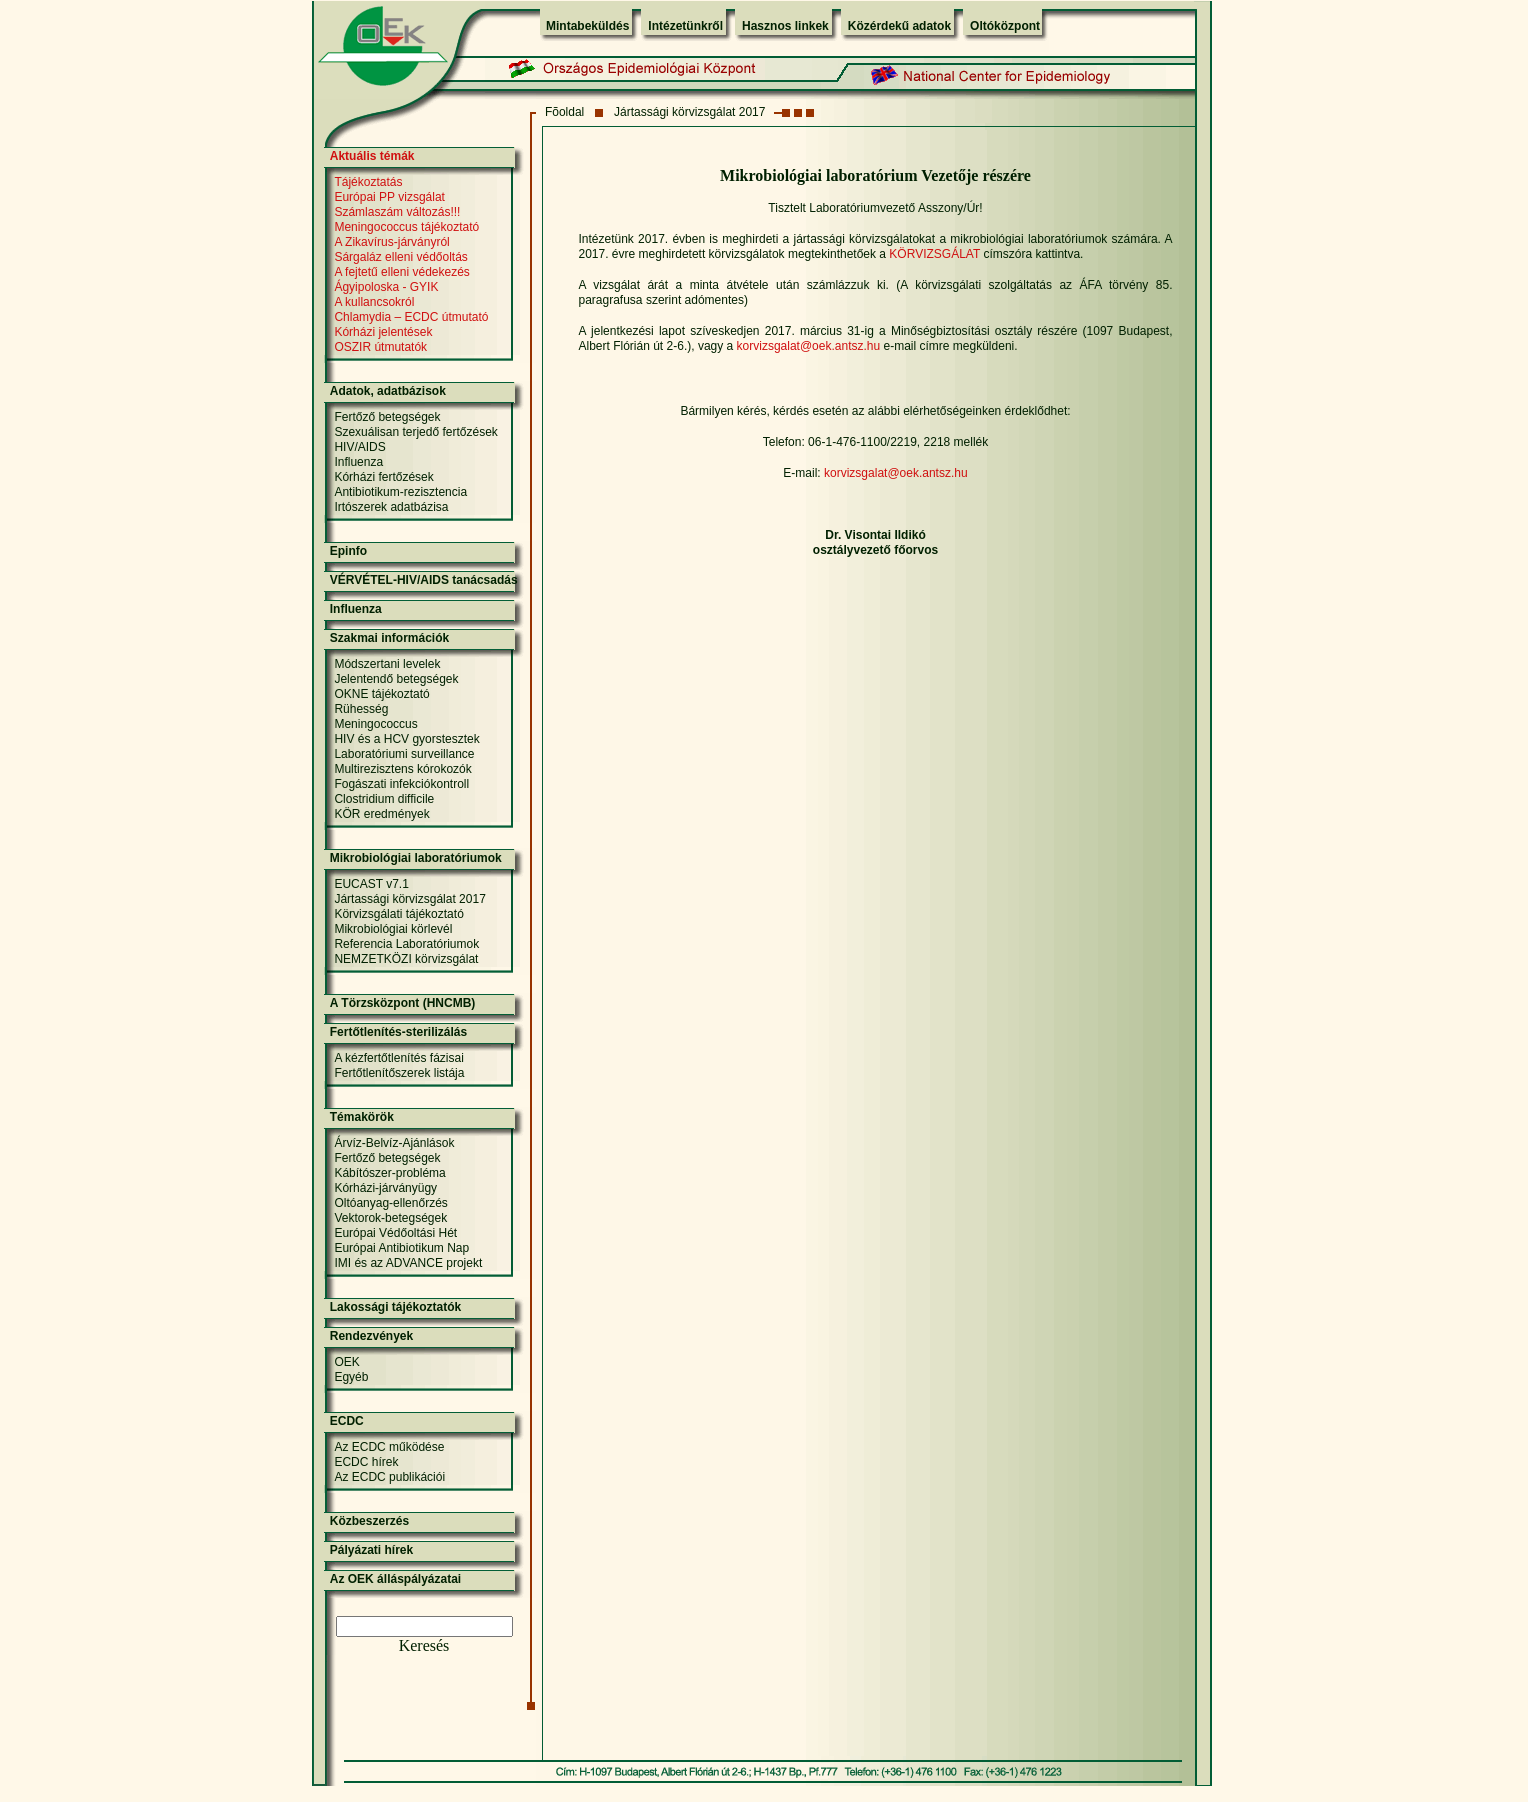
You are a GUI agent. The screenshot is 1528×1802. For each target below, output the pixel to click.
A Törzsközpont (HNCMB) (403, 1003)
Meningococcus (375, 724)
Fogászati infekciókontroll (401, 784)
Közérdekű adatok (899, 26)
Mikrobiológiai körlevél (393, 929)
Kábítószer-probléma (389, 1173)
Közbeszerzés (369, 1521)
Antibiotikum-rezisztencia (400, 492)
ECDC (347, 1421)
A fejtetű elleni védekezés (401, 272)
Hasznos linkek (785, 26)
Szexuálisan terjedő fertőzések (415, 432)
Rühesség (361, 709)
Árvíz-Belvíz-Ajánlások (394, 1143)
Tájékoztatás (368, 182)
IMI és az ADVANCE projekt (408, 1263)
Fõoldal (564, 112)
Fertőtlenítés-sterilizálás (398, 1032)
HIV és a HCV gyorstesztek (406, 739)
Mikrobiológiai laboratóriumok (416, 858)
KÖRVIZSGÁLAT (934, 254)
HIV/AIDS (359, 447)
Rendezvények (371, 1336)
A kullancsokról (374, 302)
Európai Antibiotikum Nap (401, 1248)
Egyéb (351, 1377)
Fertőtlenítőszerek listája (399, 1073)
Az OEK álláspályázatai (395, 1579)
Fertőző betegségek (387, 417)
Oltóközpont (1005, 26)
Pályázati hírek (371, 1550)
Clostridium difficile (384, 799)
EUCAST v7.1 (371, 884)
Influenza (358, 462)
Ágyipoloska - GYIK (386, 287)
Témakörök (362, 1117)
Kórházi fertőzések (383, 477)
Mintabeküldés (587, 26)
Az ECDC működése (389, 1447)
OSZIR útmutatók (380, 347)
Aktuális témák (372, 156)
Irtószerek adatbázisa (391, 507)
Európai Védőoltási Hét (395, 1233)
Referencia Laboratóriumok (406, 944)
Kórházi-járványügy (385, 1188)
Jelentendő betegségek (396, 679)
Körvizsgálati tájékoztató (398, 914)
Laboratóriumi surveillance (404, 754)
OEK (346, 1362)
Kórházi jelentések (383, 332)
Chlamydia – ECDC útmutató (411, 317)
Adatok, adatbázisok (388, 391)
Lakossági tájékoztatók (395, 1307)
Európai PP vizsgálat (389, 197)
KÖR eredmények (381, 814)
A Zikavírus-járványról (391, 242)
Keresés (424, 1645)
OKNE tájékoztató (381, 694)
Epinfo (348, 551)
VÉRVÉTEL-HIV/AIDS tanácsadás (424, 580)
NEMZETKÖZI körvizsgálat (406, 959)
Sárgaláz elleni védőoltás (400, 257)
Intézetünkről (685, 26)
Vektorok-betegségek (390, 1218)
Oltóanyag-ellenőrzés (390, 1203)
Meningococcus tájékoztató (406, 227)
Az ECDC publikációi (389, 1477)
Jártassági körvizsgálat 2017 (689, 112)
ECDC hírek (366, 1462)
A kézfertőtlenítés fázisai (398, 1058)
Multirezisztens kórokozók (402, 769)
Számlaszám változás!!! (397, 212)
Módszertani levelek (387, 664)
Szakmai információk (389, 638)
